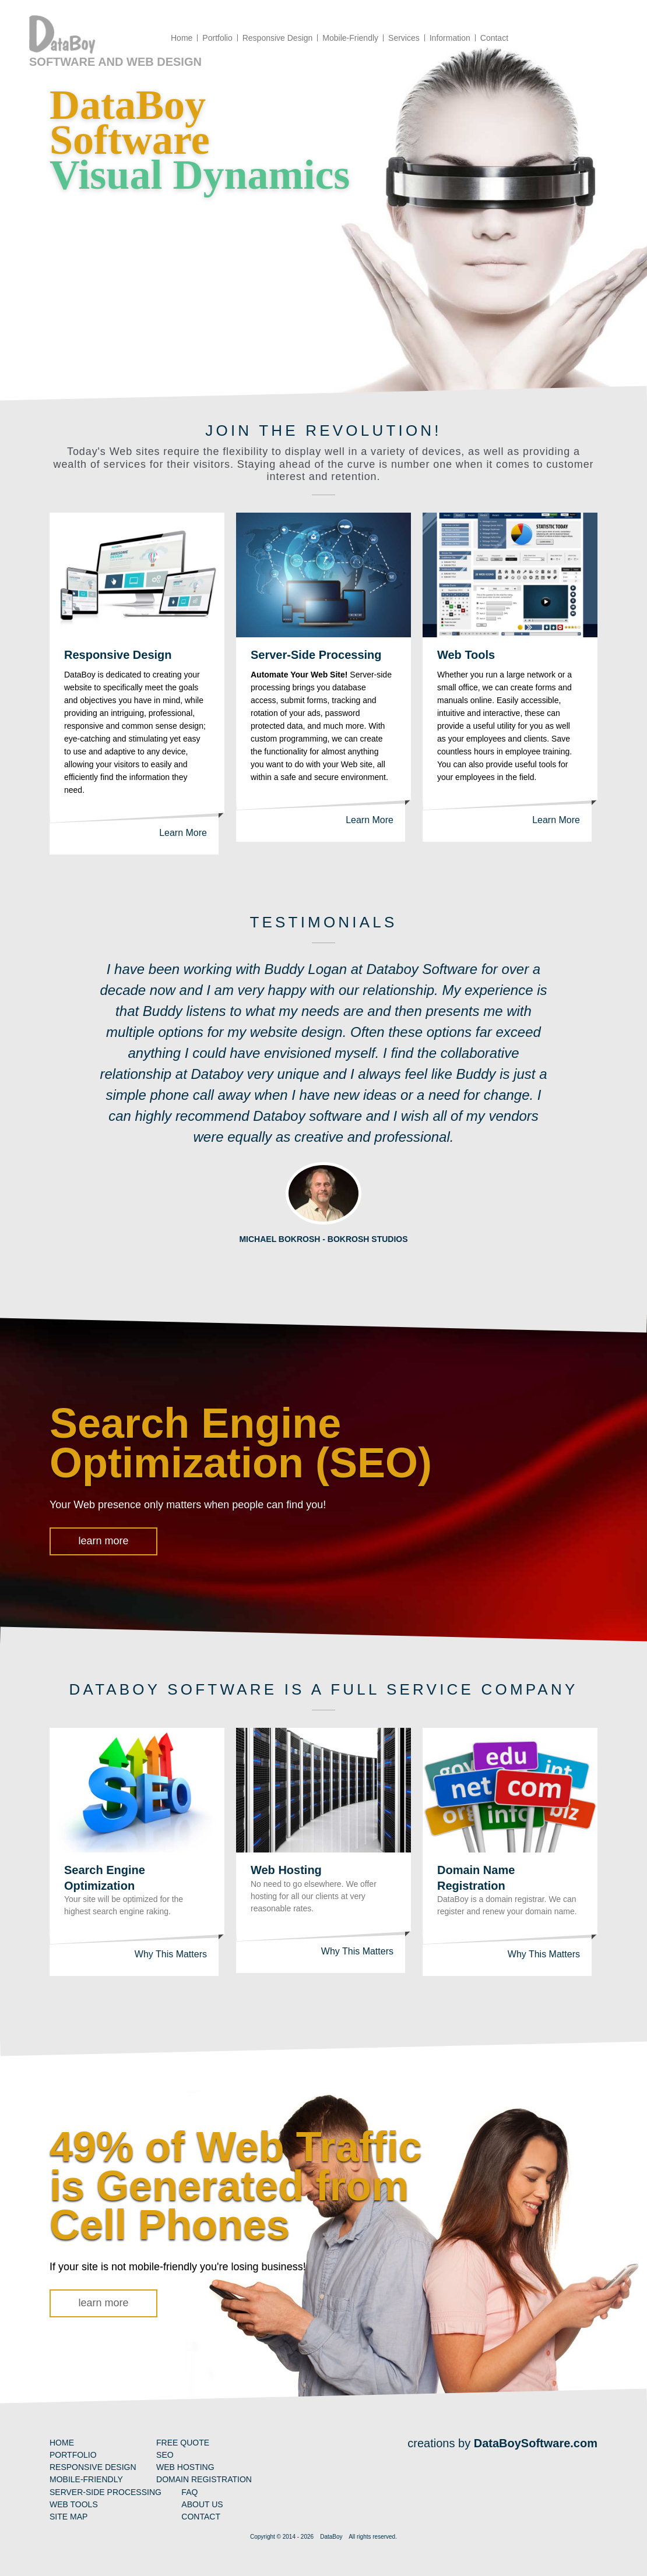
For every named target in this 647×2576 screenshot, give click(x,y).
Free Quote (182, 2442)
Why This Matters (171, 1954)
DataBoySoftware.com (535, 2443)
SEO (165, 2454)
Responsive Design (118, 654)
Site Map (68, 2516)
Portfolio (73, 2454)
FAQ (189, 2492)
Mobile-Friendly (86, 2479)
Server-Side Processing (316, 654)
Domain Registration (204, 2479)
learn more (103, 1541)
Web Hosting (286, 1870)
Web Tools (466, 654)
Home (62, 2442)
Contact (200, 2516)
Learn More (183, 833)
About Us (202, 2504)
